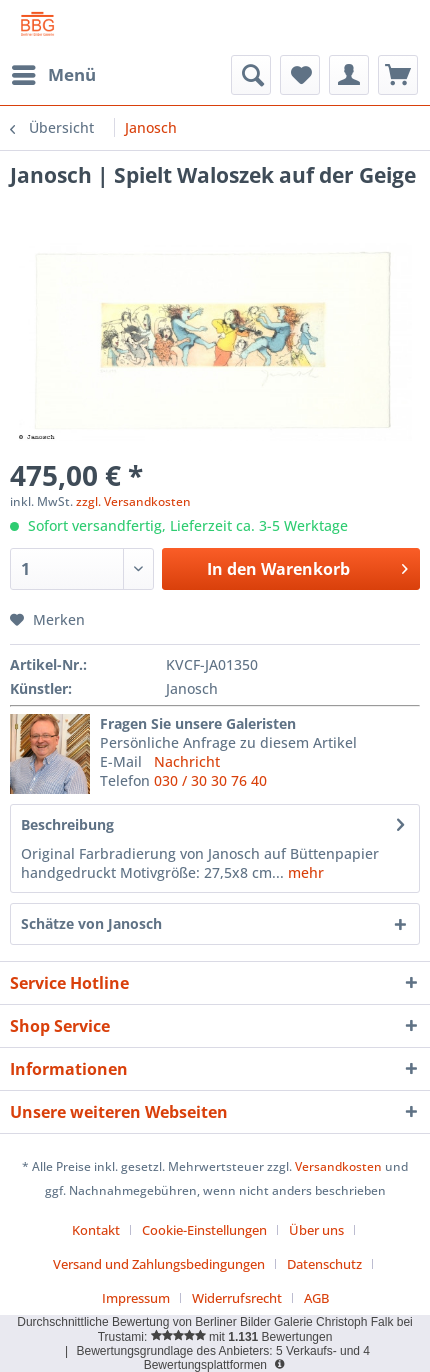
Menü (54, 72)
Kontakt (96, 1230)
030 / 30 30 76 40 (210, 780)
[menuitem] (53, 75)
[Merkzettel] (300, 75)
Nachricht (187, 761)
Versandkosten (338, 1166)
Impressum (136, 1298)
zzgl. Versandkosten (133, 501)
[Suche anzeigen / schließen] (251, 75)
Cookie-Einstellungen (204, 1230)
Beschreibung (67, 824)
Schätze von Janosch (91, 923)
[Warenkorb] (398, 75)
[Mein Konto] (349, 75)
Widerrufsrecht (237, 1298)
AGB (316, 1298)
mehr (304, 872)
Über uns (316, 1230)
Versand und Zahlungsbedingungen (159, 1264)
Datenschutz (324, 1264)
